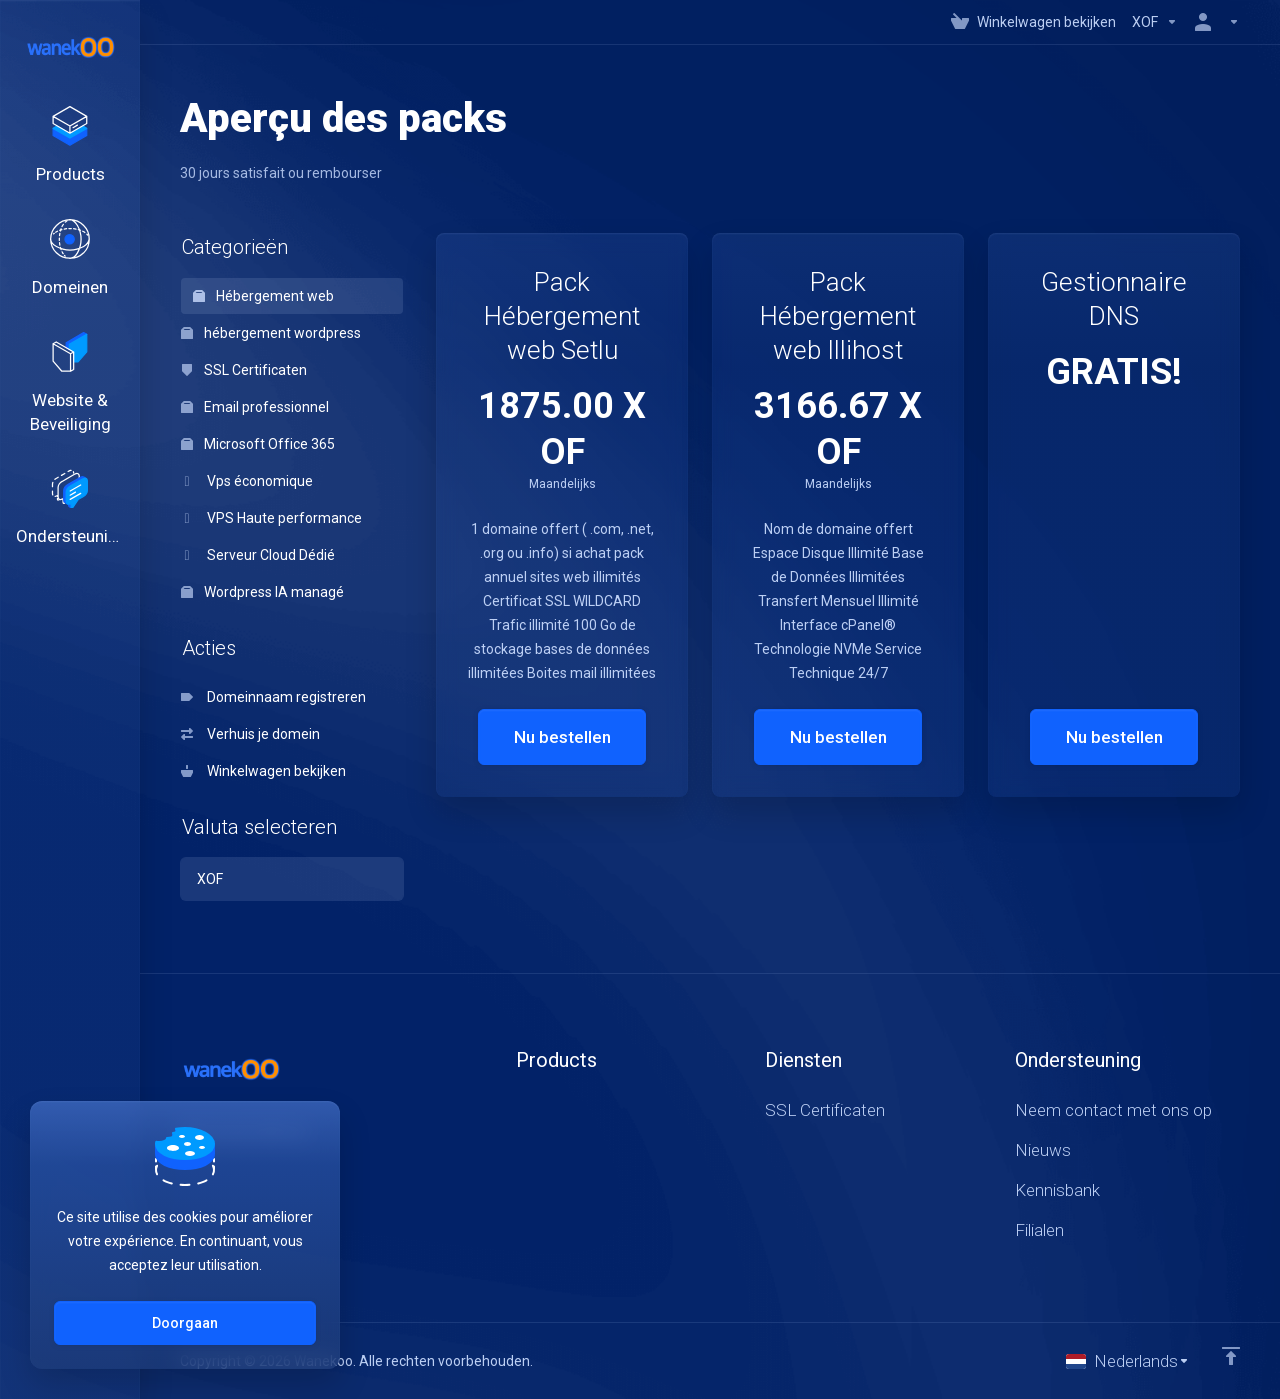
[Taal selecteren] (1128, 1361)
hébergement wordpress (271, 333)
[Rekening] (1213, 22)
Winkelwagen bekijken (263, 771)
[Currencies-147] (1155, 22)
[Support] (70, 509)
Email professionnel (255, 407)
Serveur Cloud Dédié (258, 555)
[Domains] (70, 259)
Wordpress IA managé (262, 592)
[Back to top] (1231, 1356)
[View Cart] (1033, 22)
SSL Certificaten (244, 370)
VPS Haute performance (271, 518)
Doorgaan (185, 1323)
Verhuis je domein (250, 734)
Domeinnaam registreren (273, 697)
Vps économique (247, 481)
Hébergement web (263, 296)
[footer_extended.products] (70, 146)
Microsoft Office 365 (258, 444)
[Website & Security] (70, 384)
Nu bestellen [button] (562, 737)
